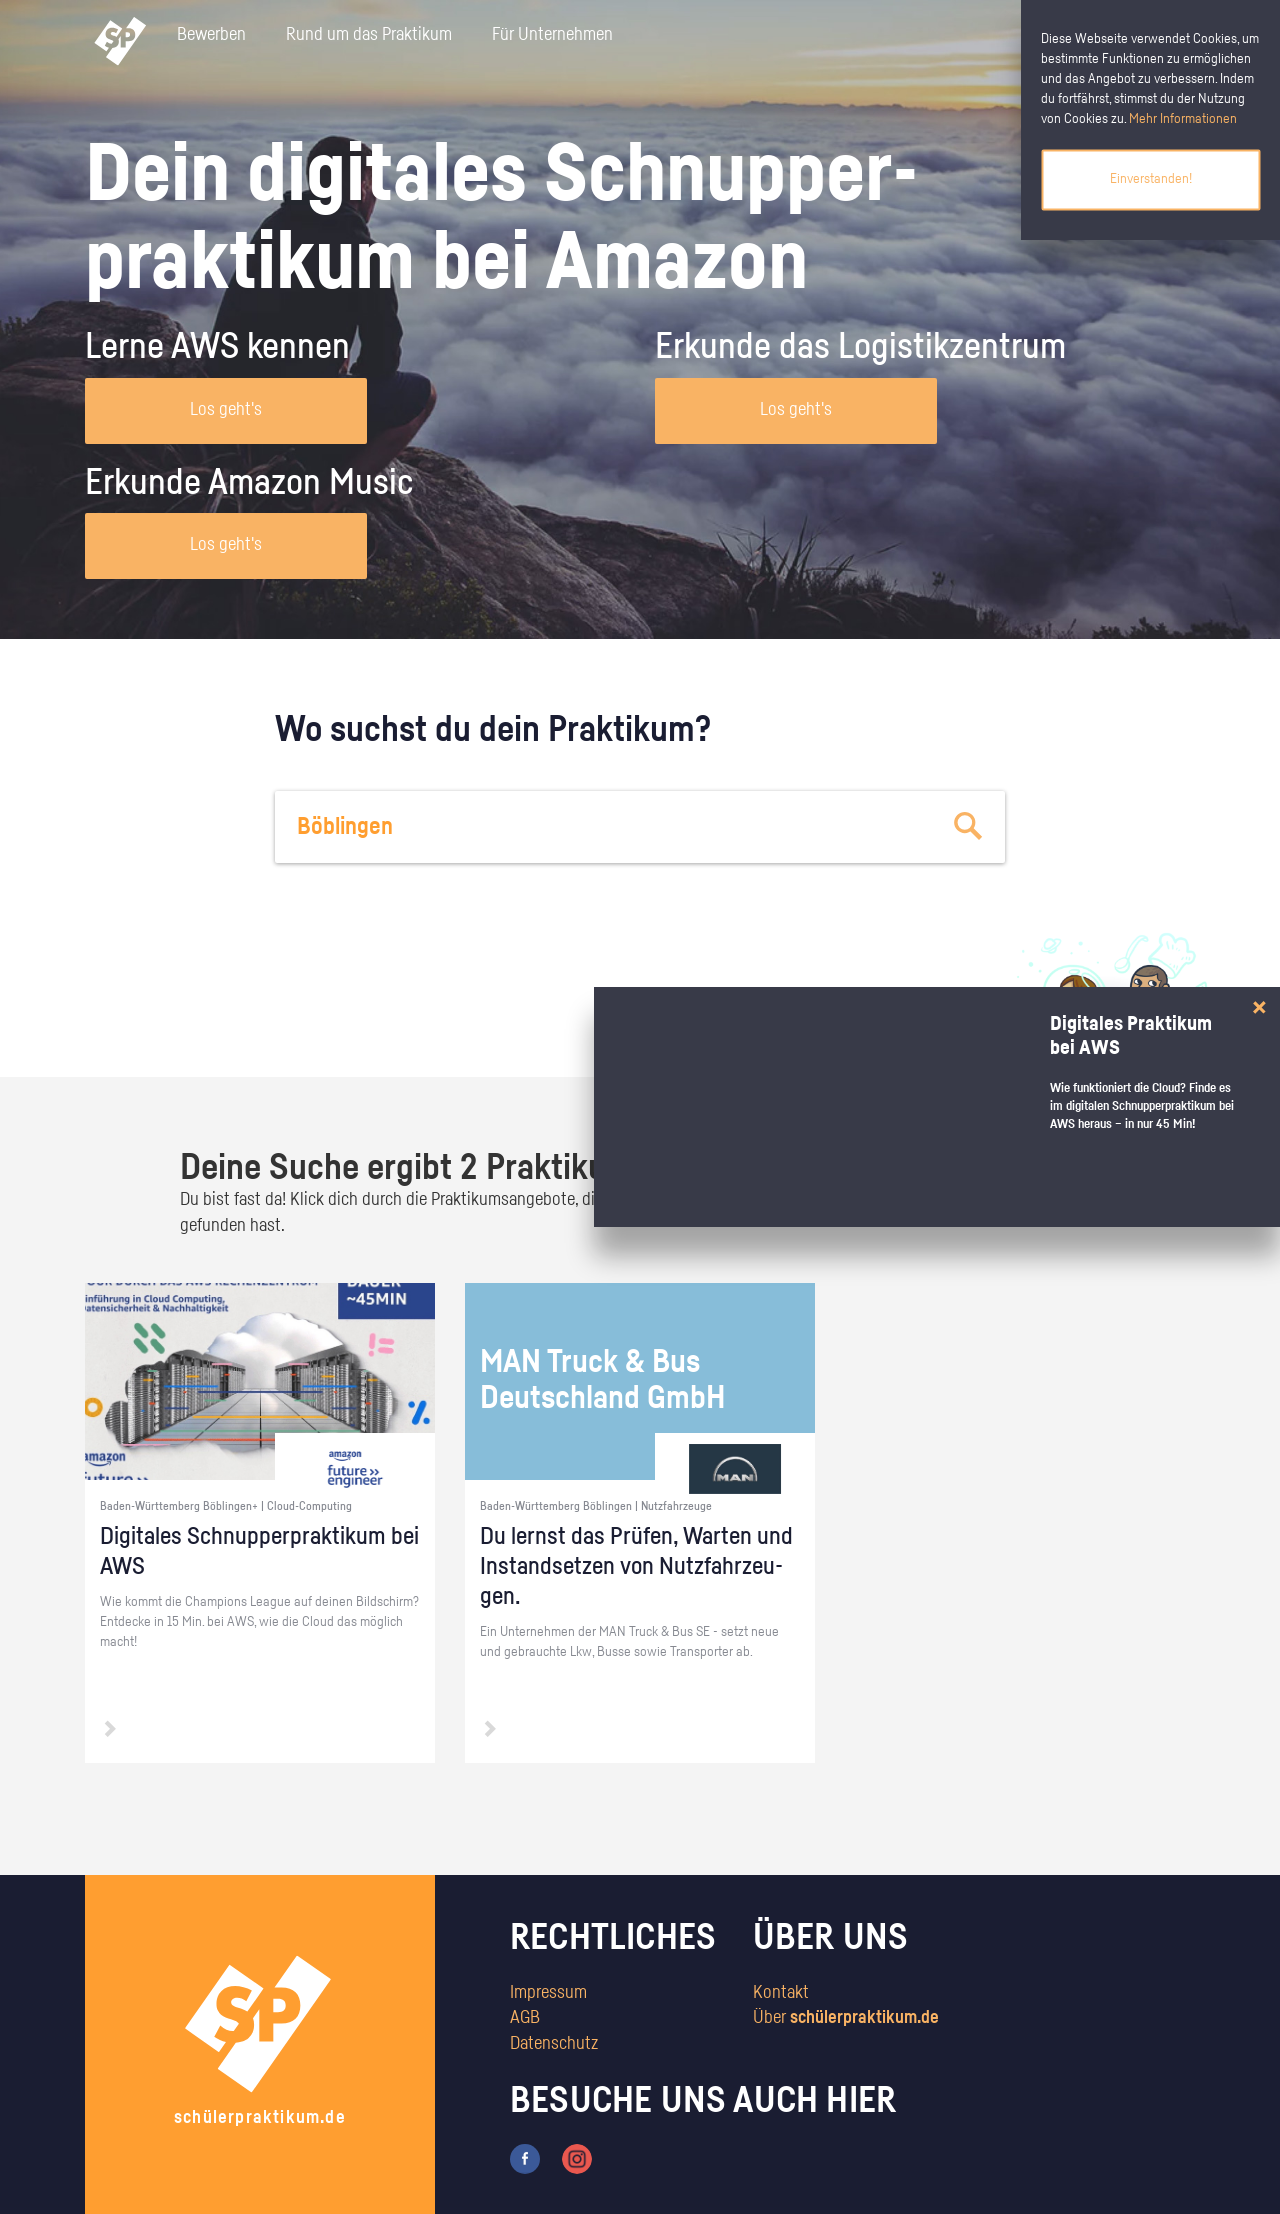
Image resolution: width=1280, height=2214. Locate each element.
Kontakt (781, 1993)
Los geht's (226, 410)
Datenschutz (554, 2044)
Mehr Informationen (1183, 119)
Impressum (548, 1993)
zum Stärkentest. (897, 1026)
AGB (525, 2018)
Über (846, 2018)
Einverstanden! (1151, 179)
